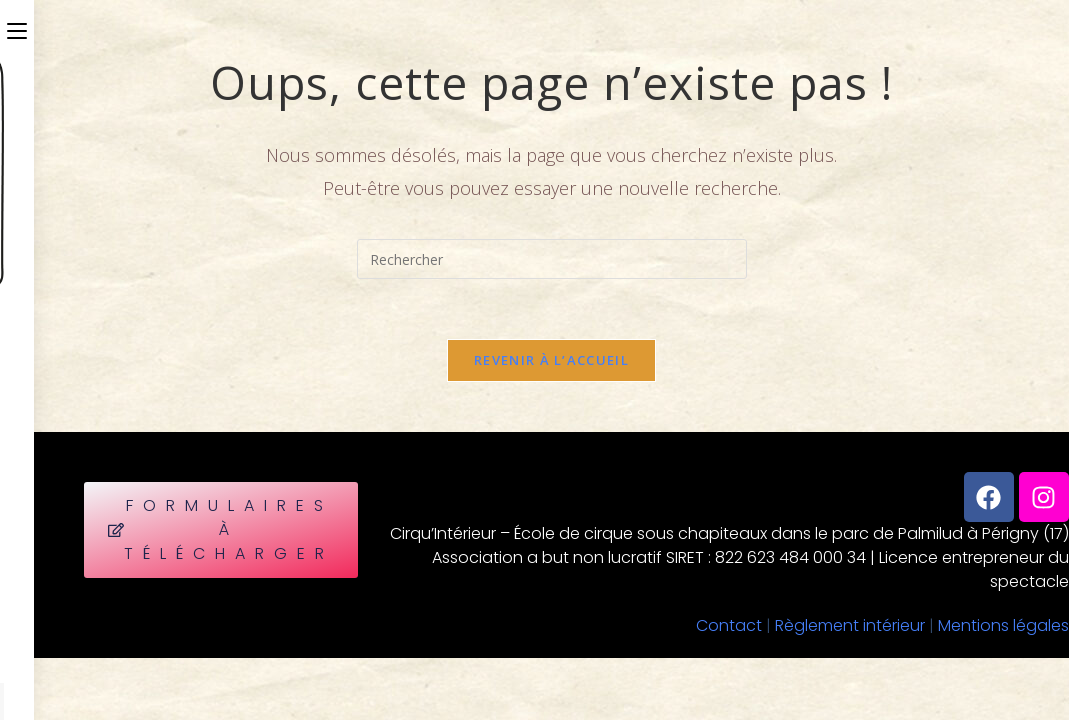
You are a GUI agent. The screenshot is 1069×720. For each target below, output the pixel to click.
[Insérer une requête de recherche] (552, 259)
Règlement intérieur (850, 625)
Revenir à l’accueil (551, 360)
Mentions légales (1003, 625)
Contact (729, 625)
